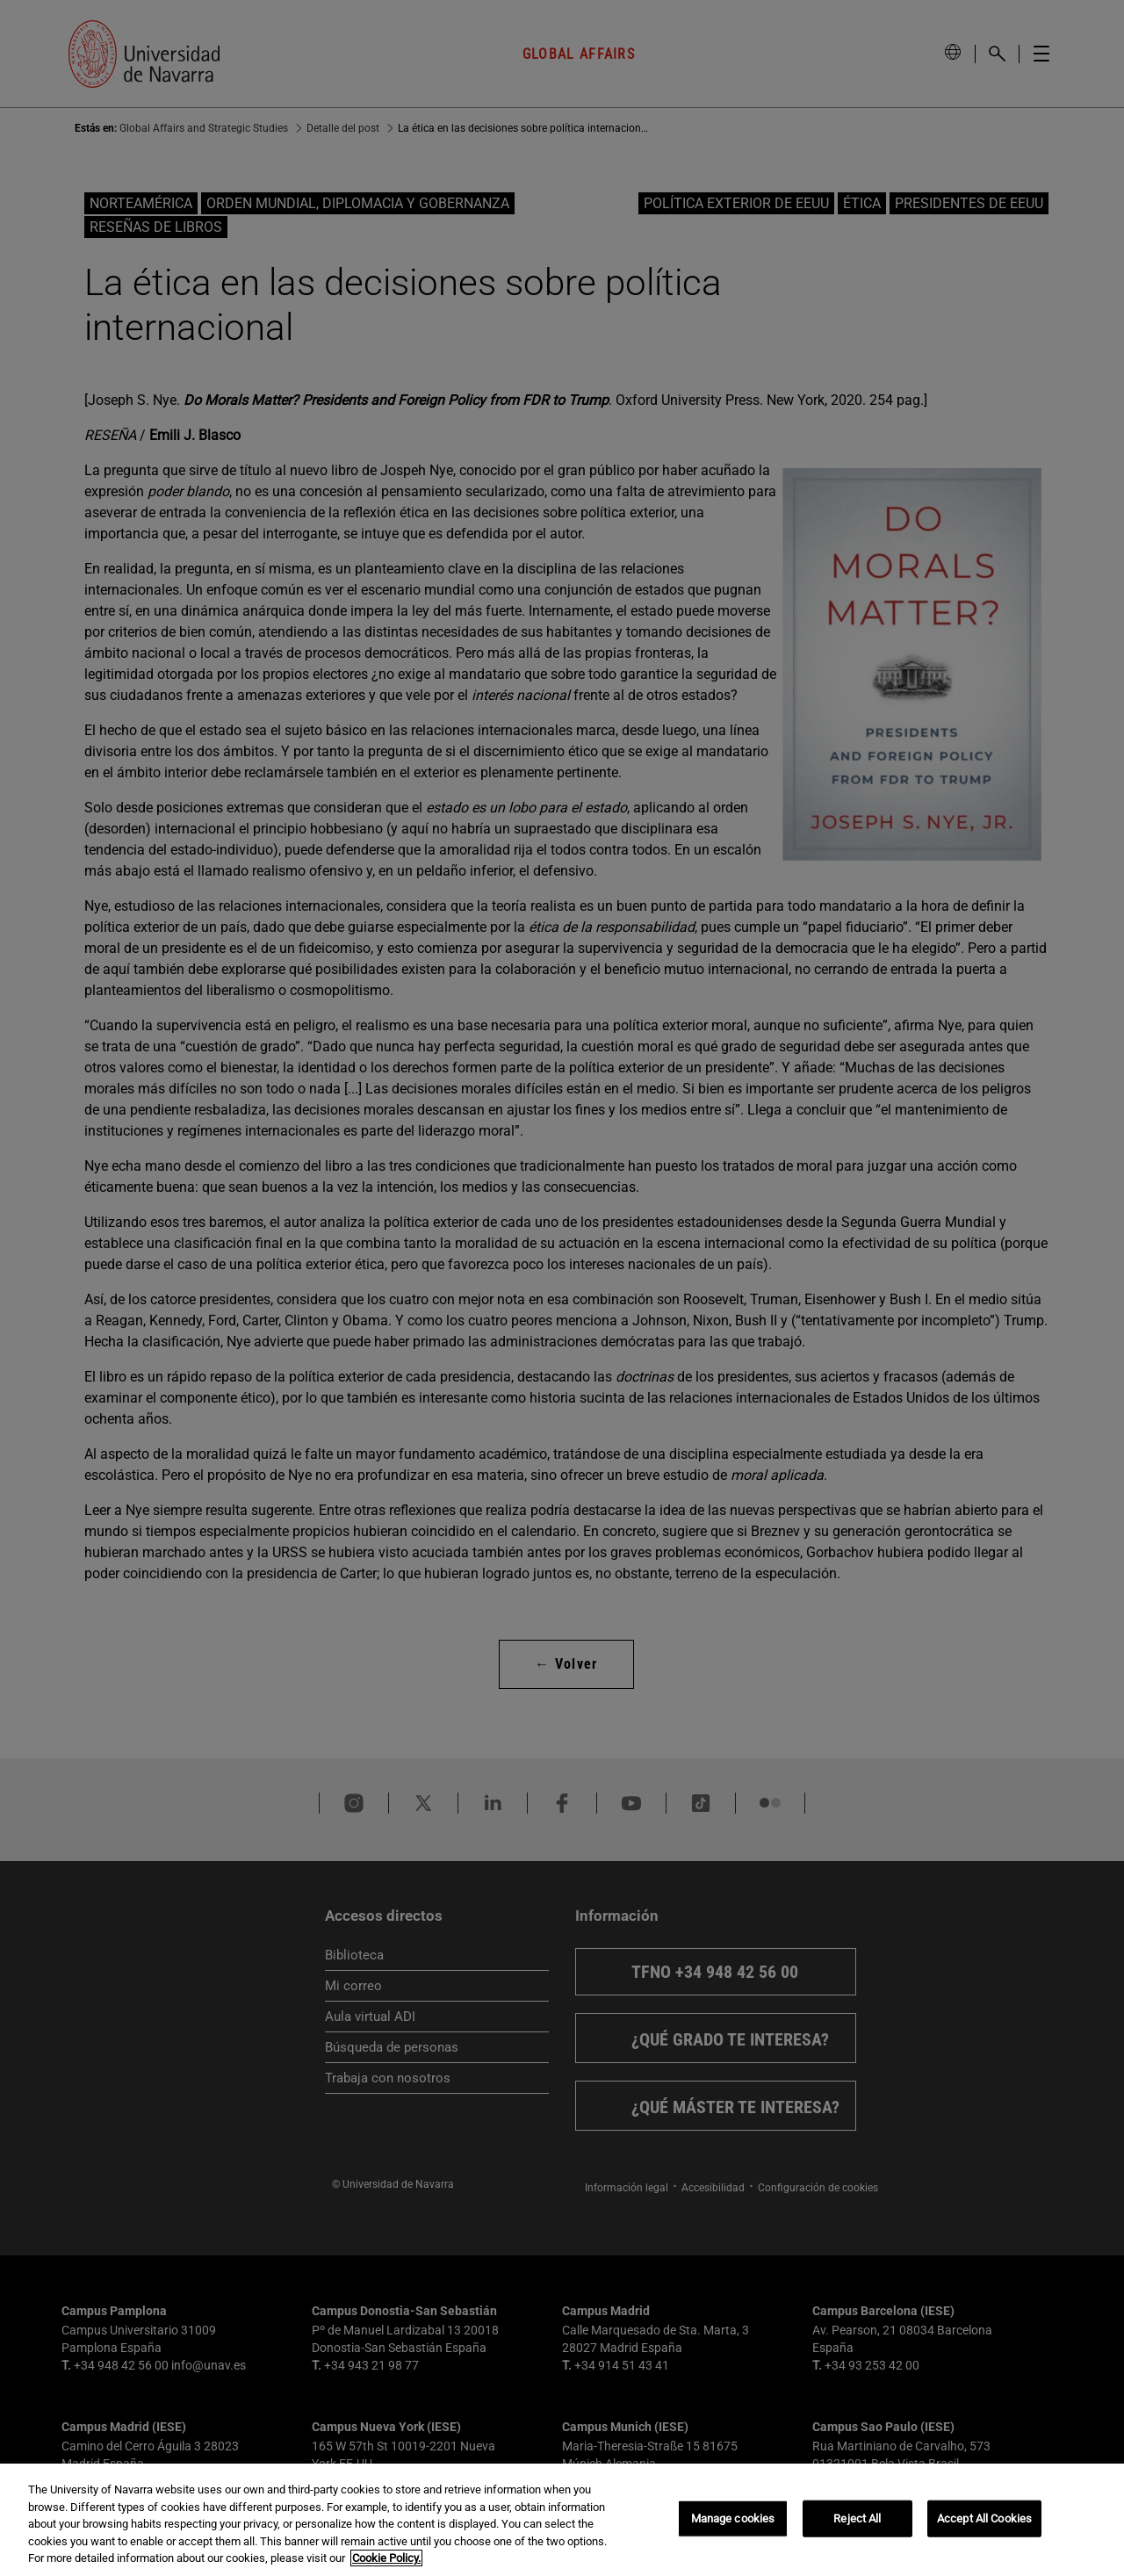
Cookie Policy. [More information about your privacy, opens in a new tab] (386, 2558)
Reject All (857, 2518)
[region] (562, 2520)
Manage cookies (733, 2518)
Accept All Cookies (984, 2518)
